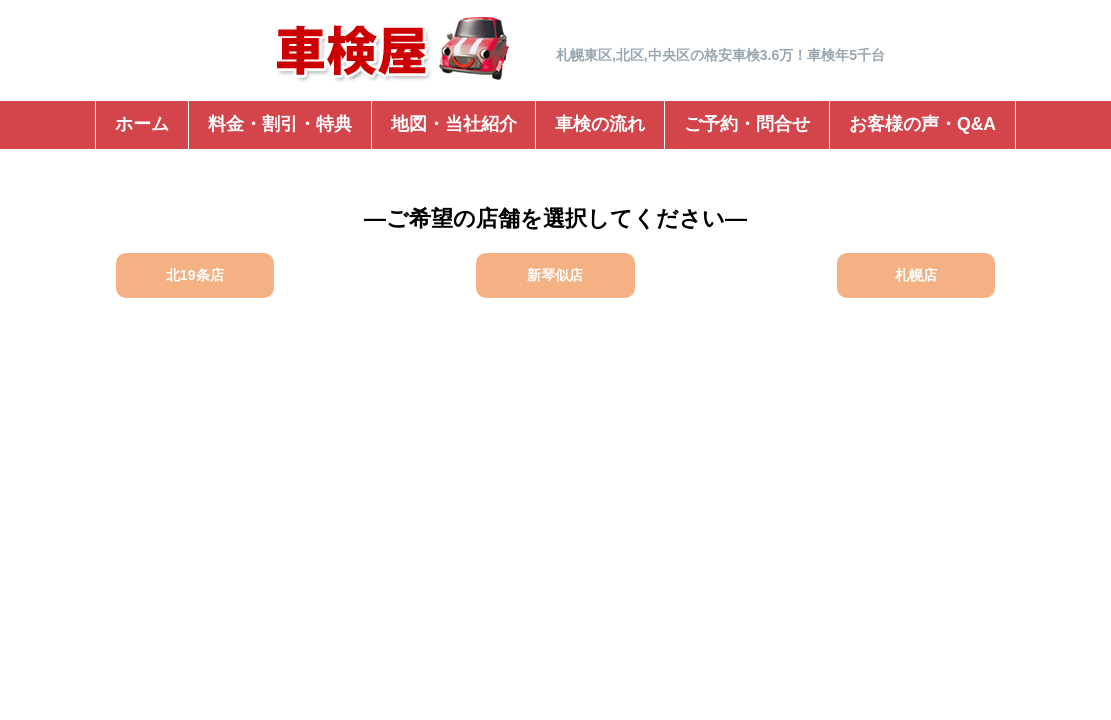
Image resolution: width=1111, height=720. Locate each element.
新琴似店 (555, 275)
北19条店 (195, 275)
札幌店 (916, 275)
